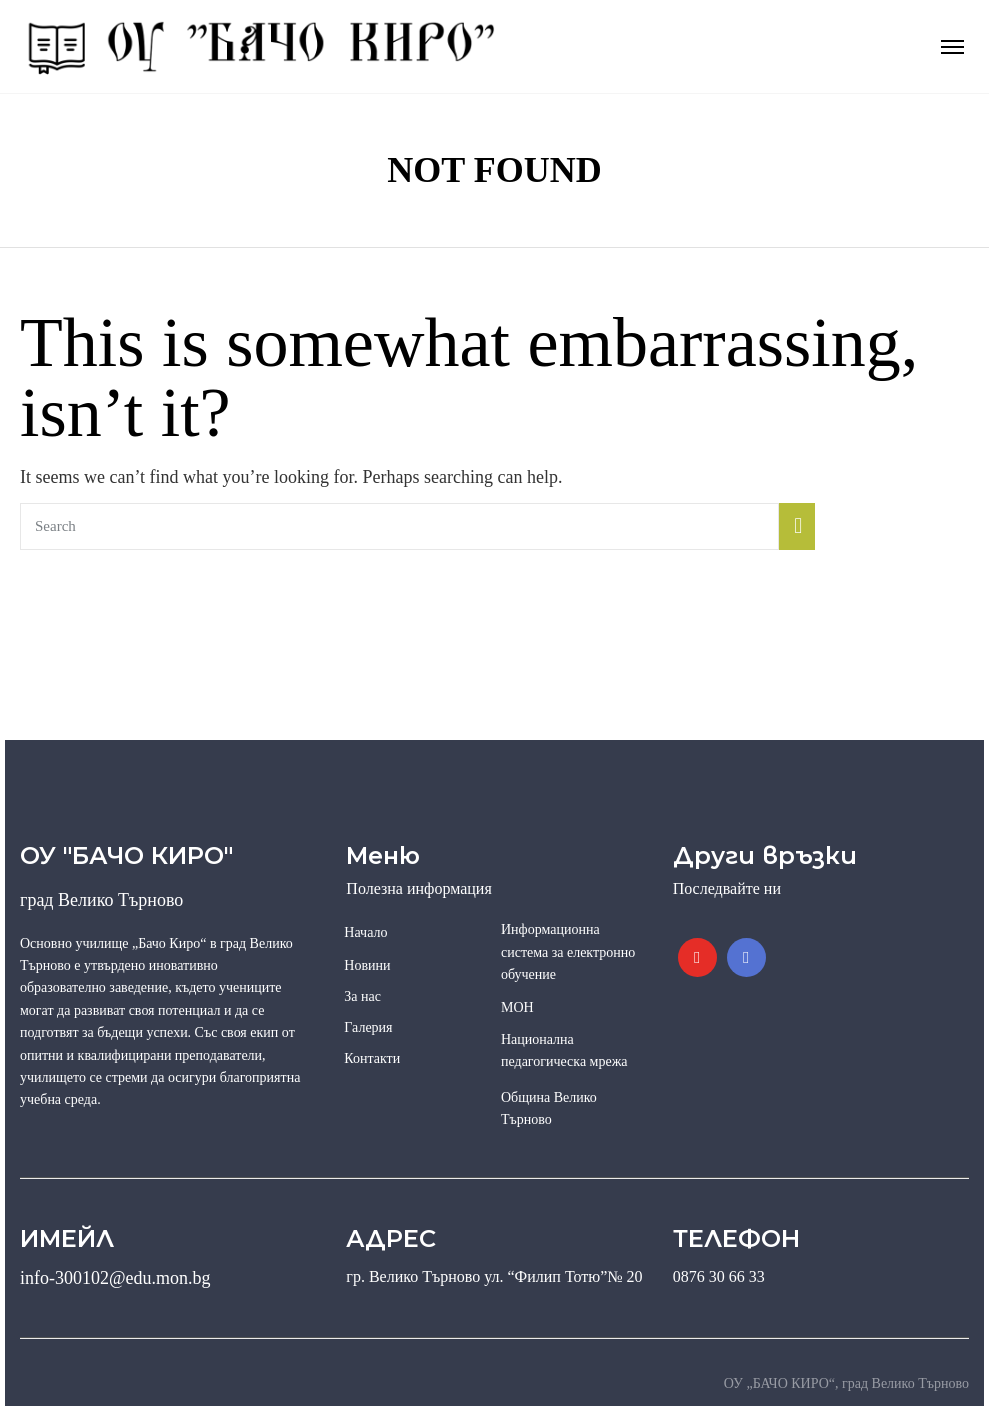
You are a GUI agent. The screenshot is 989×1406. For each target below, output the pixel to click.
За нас (362, 996)
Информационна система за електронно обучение (568, 952)
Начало (365, 932)
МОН (517, 1007)
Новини (367, 965)
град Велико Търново (101, 900)
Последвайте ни (727, 888)
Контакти (372, 1058)
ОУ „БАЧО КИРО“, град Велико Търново (846, 1383)
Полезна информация (418, 888)
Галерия (368, 1027)
